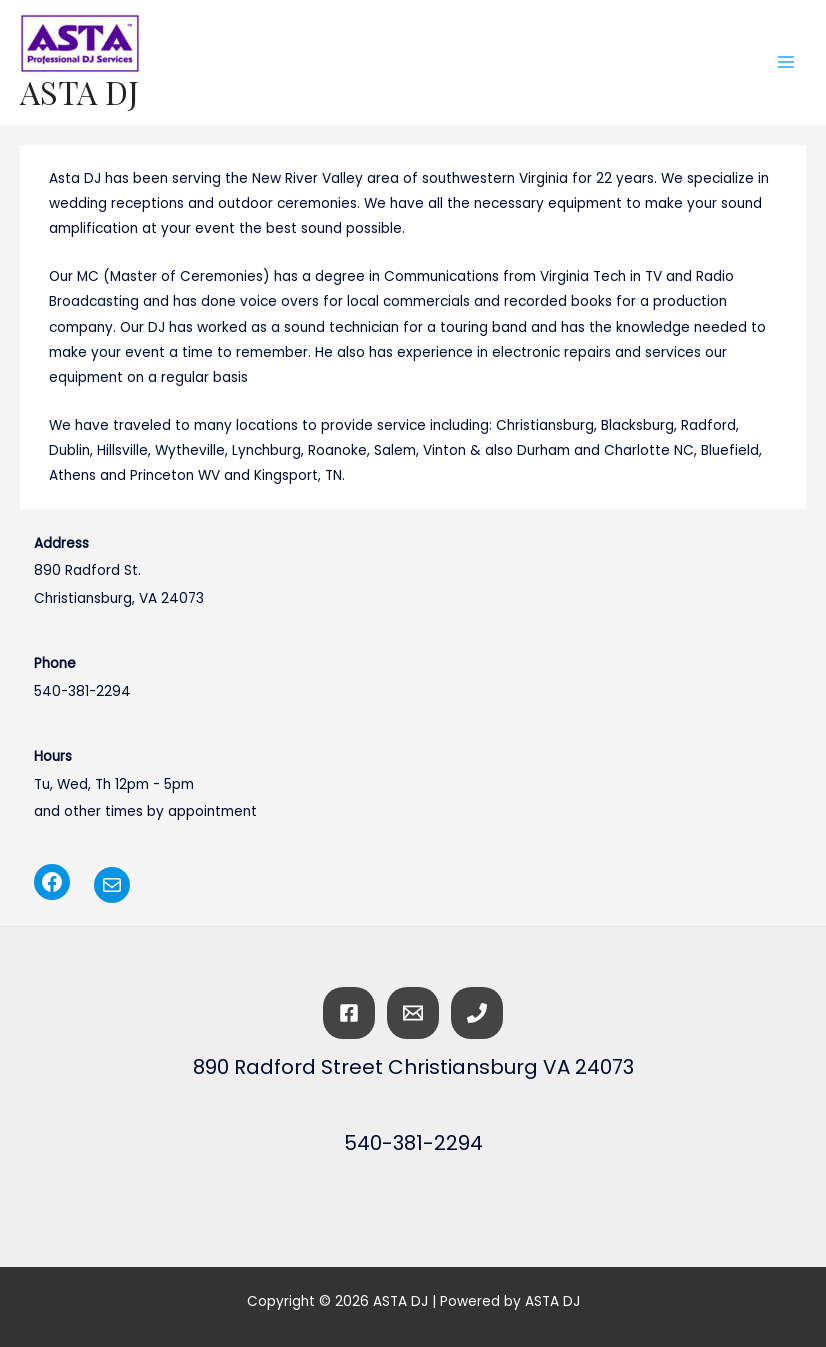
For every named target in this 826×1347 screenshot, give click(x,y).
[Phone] (477, 1013)
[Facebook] (349, 1013)
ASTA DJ (79, 91)
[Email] (413, 1013)
